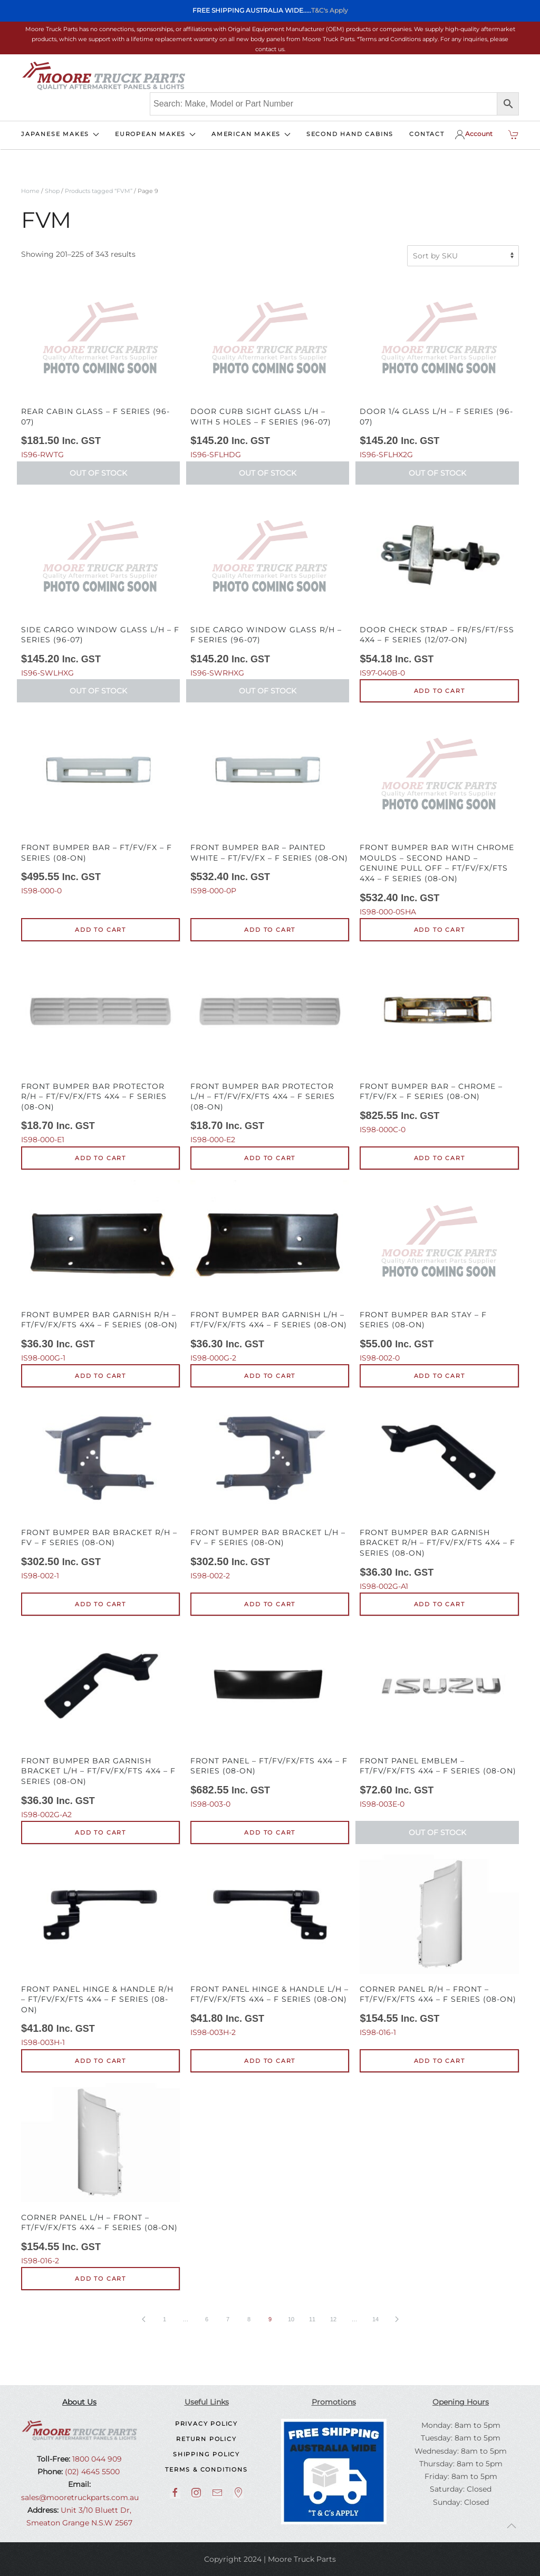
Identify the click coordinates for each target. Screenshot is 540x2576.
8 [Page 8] (248, 2319)
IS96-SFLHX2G (439, 368)
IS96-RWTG (100, 368)
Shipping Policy (206, 2454)
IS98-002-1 (100, 1489)
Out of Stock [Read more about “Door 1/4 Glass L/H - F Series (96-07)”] (437, 473)
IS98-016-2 (100, 2174)
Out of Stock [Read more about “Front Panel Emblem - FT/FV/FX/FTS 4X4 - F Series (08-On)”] (437, 1832)
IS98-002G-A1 (439, 1494)
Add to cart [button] (439, 690)
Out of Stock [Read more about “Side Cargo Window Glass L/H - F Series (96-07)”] (98, 691)
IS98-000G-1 (100, 1271)
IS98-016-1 (439, 1946)
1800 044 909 (96, 2459)
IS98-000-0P (269, 804)
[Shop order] (463, 255)
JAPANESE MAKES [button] (60, 134)
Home (30, 191)
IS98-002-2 (269, 1489)
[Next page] (396, 2319)
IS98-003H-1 (100, 1951)
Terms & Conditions (206, 2469)
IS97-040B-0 (439, 586)
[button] (511, 2526)
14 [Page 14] (375, 2319)
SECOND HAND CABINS (349, 134)
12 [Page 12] (333, 2319)
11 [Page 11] (312, 2319)
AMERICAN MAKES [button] (251, 134)
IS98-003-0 (269, 1717)
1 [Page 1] (164, 2319)
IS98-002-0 (439, 1271)
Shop (52, 191)
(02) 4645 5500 (91, 2471)
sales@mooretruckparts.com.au (80, 2497)
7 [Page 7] (227, 2319)
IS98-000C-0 (439, 1043)
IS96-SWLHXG (100, 586)
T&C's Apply (329, 10)
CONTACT (427, 134)
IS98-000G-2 (269, 1271)
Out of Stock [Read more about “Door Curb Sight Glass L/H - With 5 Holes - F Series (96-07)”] (267, 473)
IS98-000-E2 (269, 1048)
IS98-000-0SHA (439, 814)
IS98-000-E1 (100, 1048)
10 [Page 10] (291, 2319)
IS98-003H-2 (269, 1946)
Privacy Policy (206, 2423)
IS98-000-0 (100, 804)
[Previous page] (143, 2319)
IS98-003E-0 (439, 1717)
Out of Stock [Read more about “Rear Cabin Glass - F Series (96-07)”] (98, 473)
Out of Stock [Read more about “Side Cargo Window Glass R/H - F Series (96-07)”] (267, 691)
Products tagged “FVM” (98, 191)
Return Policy (206, 2439)
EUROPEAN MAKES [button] (155, 134)
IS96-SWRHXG (269, 586)
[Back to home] (103, 76)
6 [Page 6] (206, 2319)
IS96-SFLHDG (269, 368)
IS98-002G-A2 (100, 1722)
